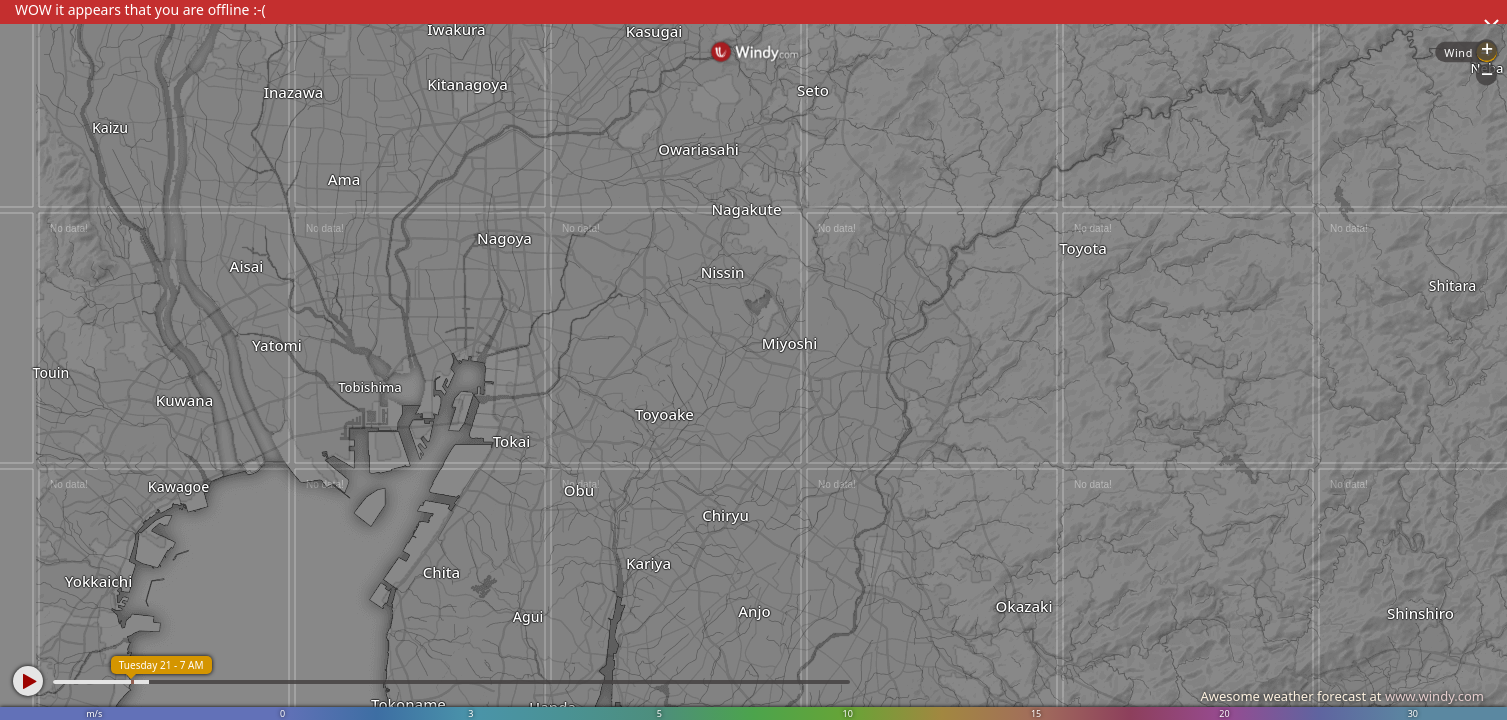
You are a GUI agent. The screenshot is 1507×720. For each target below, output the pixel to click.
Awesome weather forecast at (1342, 696)
